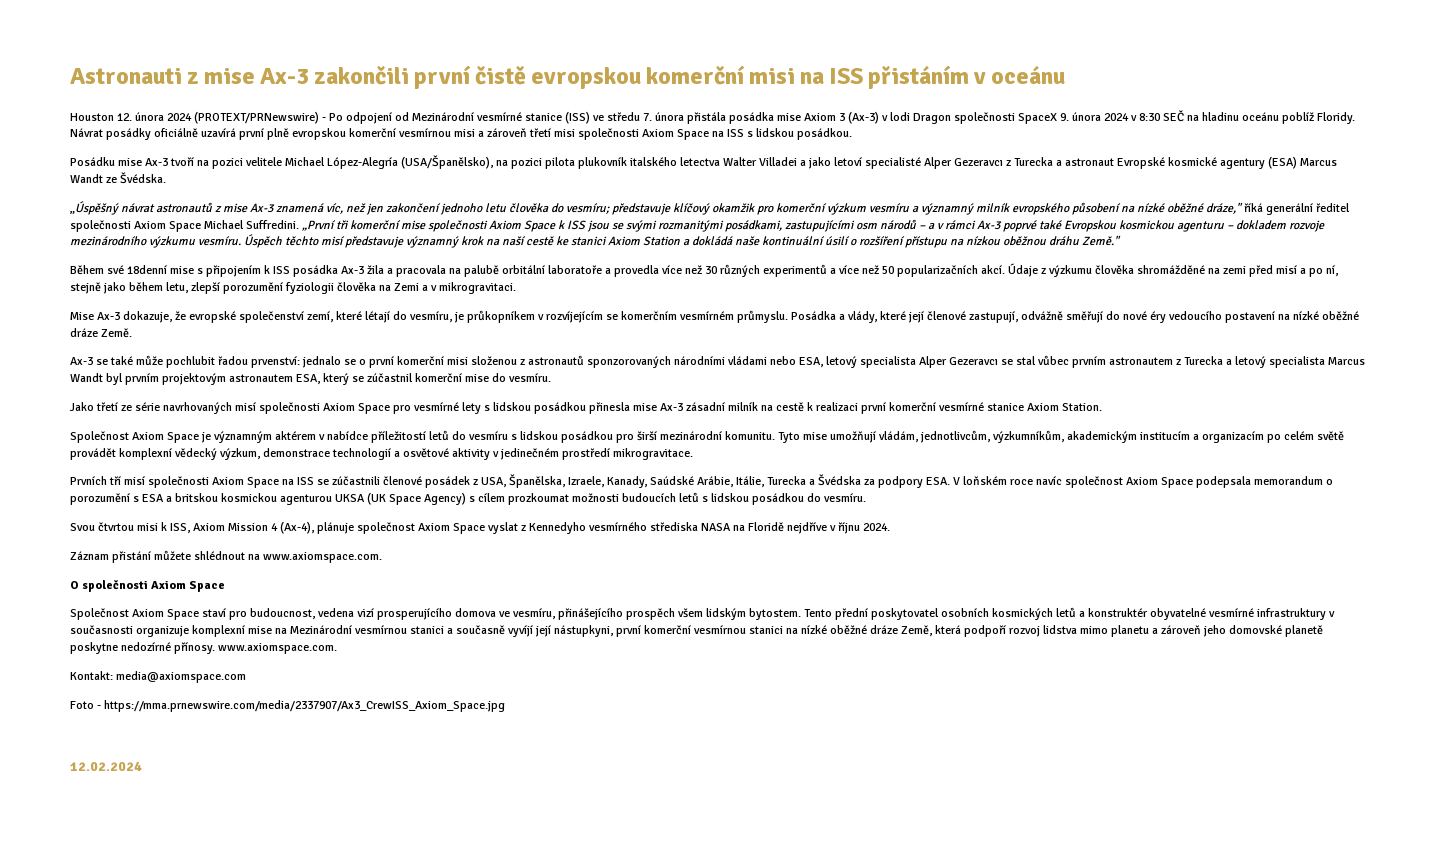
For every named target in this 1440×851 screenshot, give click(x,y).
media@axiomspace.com (181, 676)
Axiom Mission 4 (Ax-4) (252, 527)
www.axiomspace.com (276, 647)
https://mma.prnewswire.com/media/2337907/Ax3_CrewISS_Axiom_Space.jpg (306, 705)
